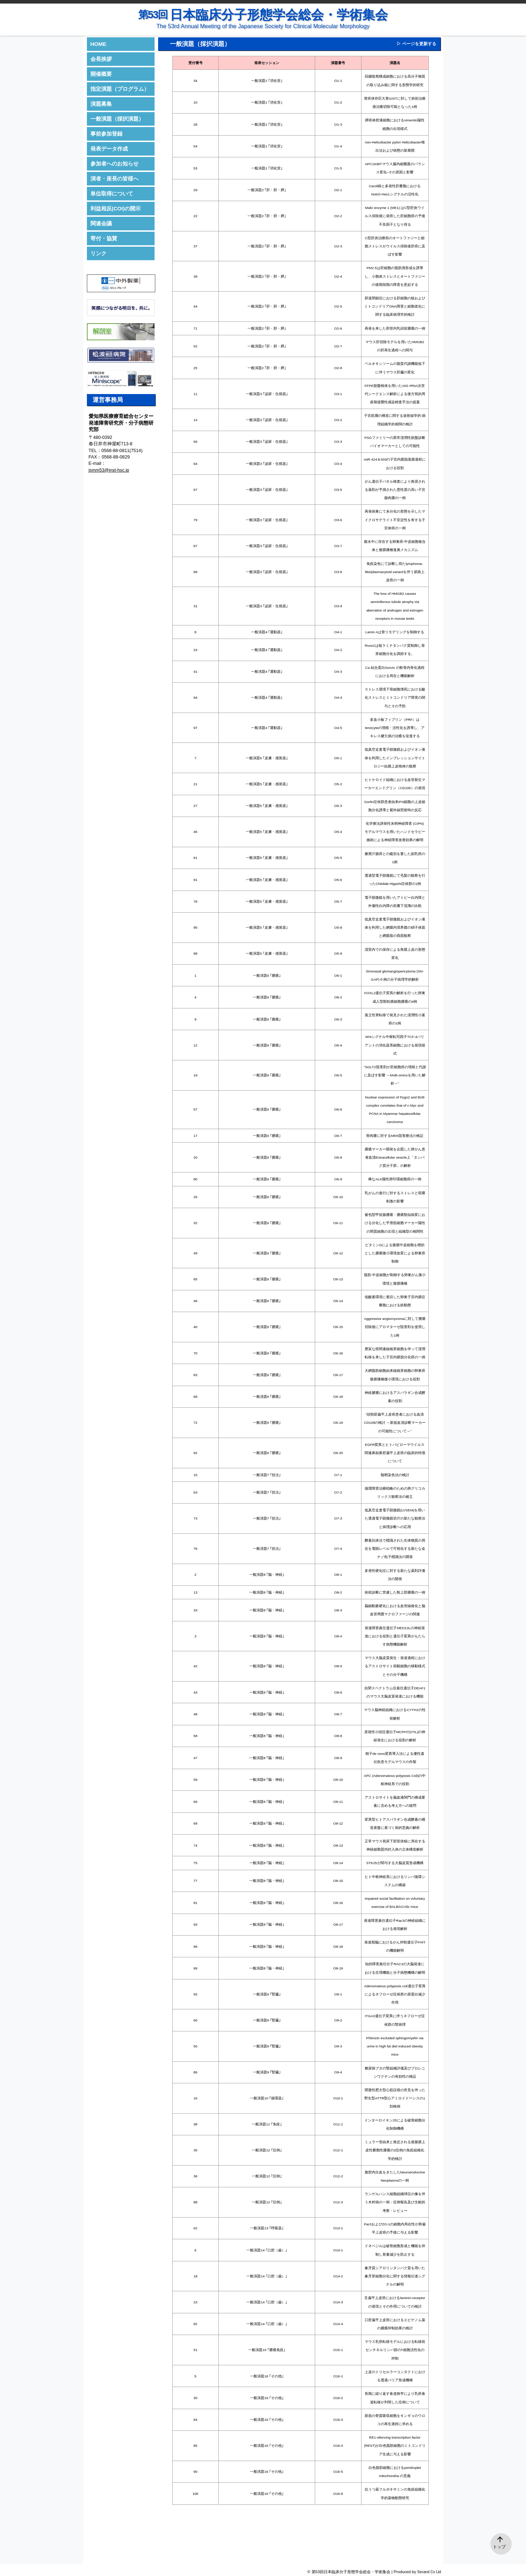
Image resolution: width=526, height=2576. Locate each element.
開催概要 (101, 74)
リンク (98, 253)
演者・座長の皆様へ (114, 178)
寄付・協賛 (103, 238)
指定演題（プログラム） (119, 89)
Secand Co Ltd (429, 2572)
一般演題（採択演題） (117, 119)
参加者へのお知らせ (114, 164)
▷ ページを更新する (416, 43)
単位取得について (111, 193)
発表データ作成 (109, 149)
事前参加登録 (106, 134)
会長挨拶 (101, 59)
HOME (98, 44)
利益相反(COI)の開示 (115, 208)
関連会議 (101, 223)
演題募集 (101, 104)
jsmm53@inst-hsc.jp (109, 470)
